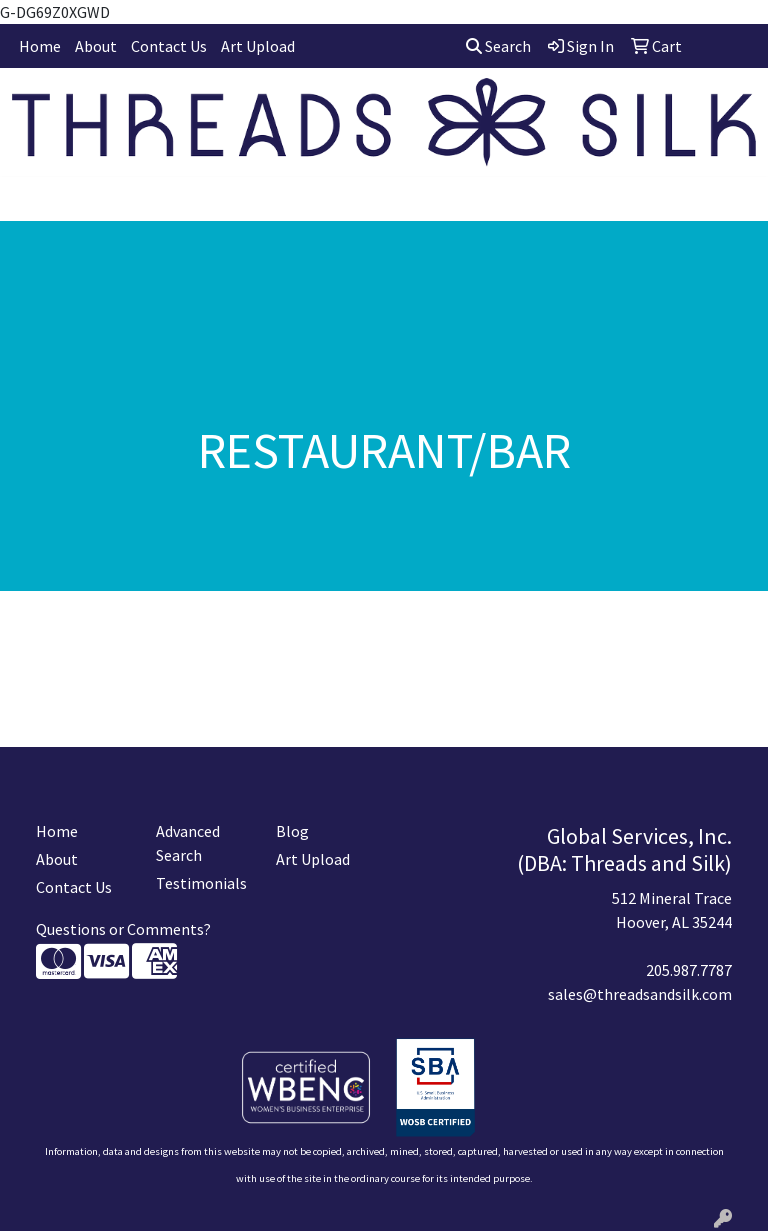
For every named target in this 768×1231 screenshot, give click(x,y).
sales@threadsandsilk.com (640, 994)
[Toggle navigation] (31, 199)
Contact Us (169, 46)
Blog (292, 831)
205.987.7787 (689, 970)
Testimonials (201, 883)
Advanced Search (188, 843)
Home (40, 46)
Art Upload (258, 46)
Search (498, 46)
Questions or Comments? (123, 929)
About (96, 46)
